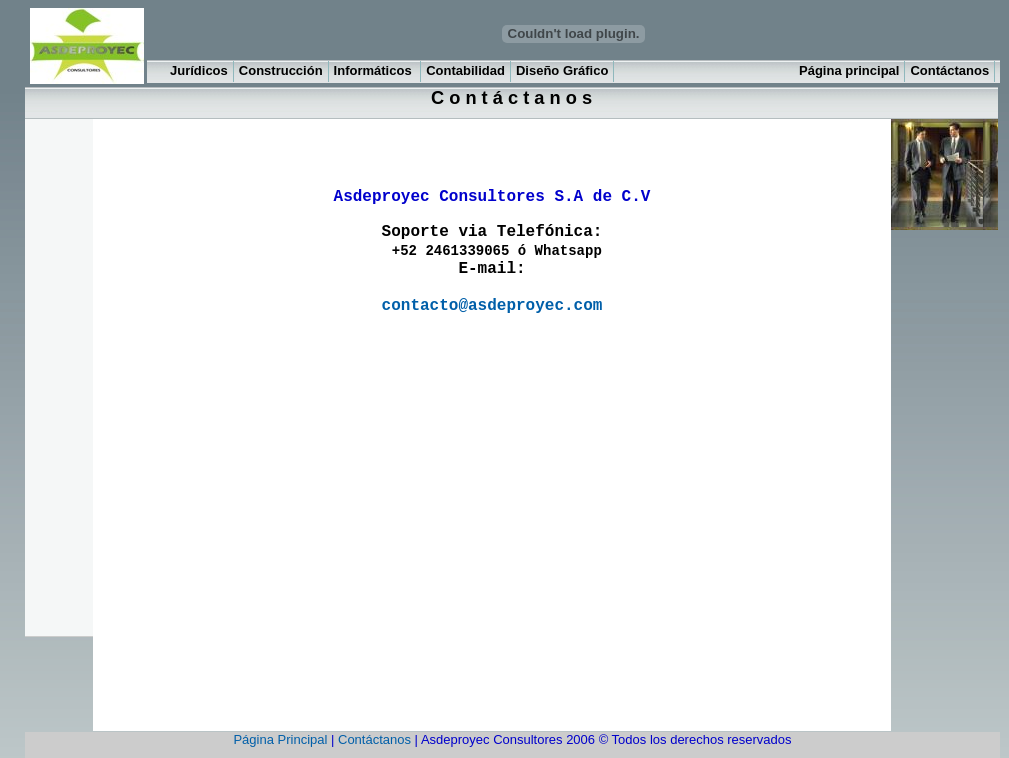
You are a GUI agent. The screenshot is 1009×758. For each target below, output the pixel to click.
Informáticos (375, 70)
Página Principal (280, 739)
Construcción (281, 70)
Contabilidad (465, 70)
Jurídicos (199, 70)
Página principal (849, 70)
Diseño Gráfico (562, 70)
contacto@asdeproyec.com (492, 306)
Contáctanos (949, 70)
